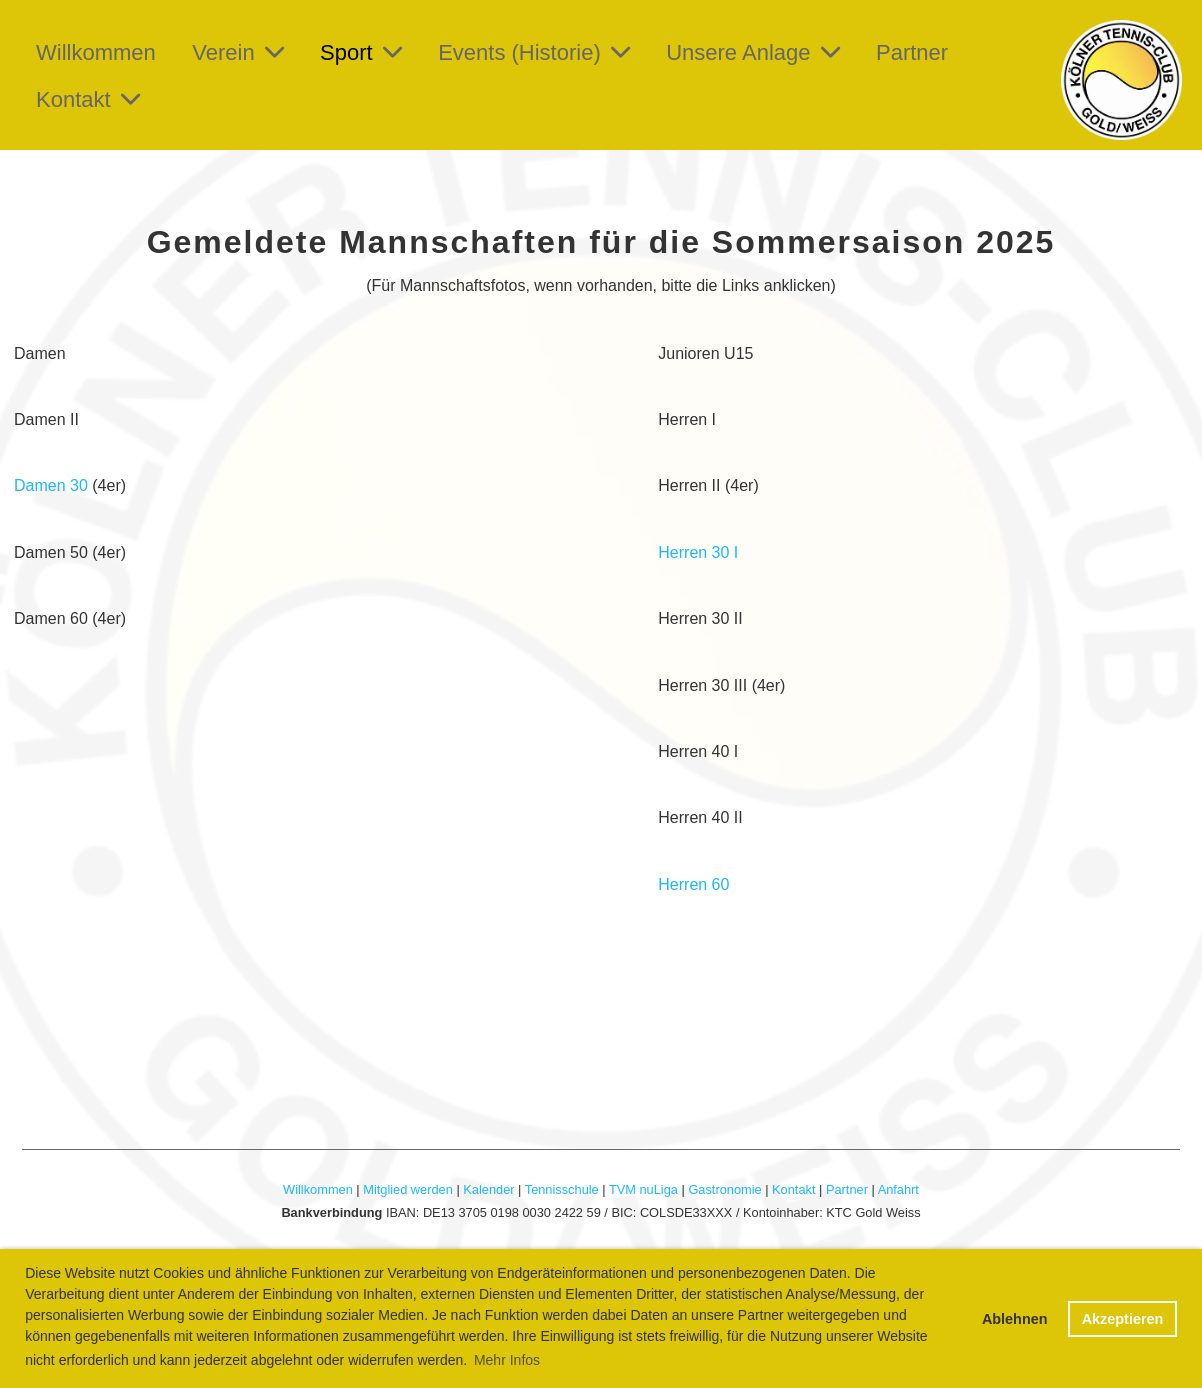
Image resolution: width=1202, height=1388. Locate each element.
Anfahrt (898, 1189)
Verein (237, 52)
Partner (912, 52)
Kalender (488, 1189)
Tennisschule (562, 1189)
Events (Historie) (534, 52)
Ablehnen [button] (1015, 1319)
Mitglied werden (408, 1189)
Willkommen (96, 52)
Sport (361, 52)
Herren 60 (693, 884)
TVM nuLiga (643, 1189)
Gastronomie (724, 1189)
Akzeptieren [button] (1123, 1319)
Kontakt (88, 99)
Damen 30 (51, 485)
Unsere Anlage (752, 52)
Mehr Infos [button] (507, 1360)
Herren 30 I (698, 552)
